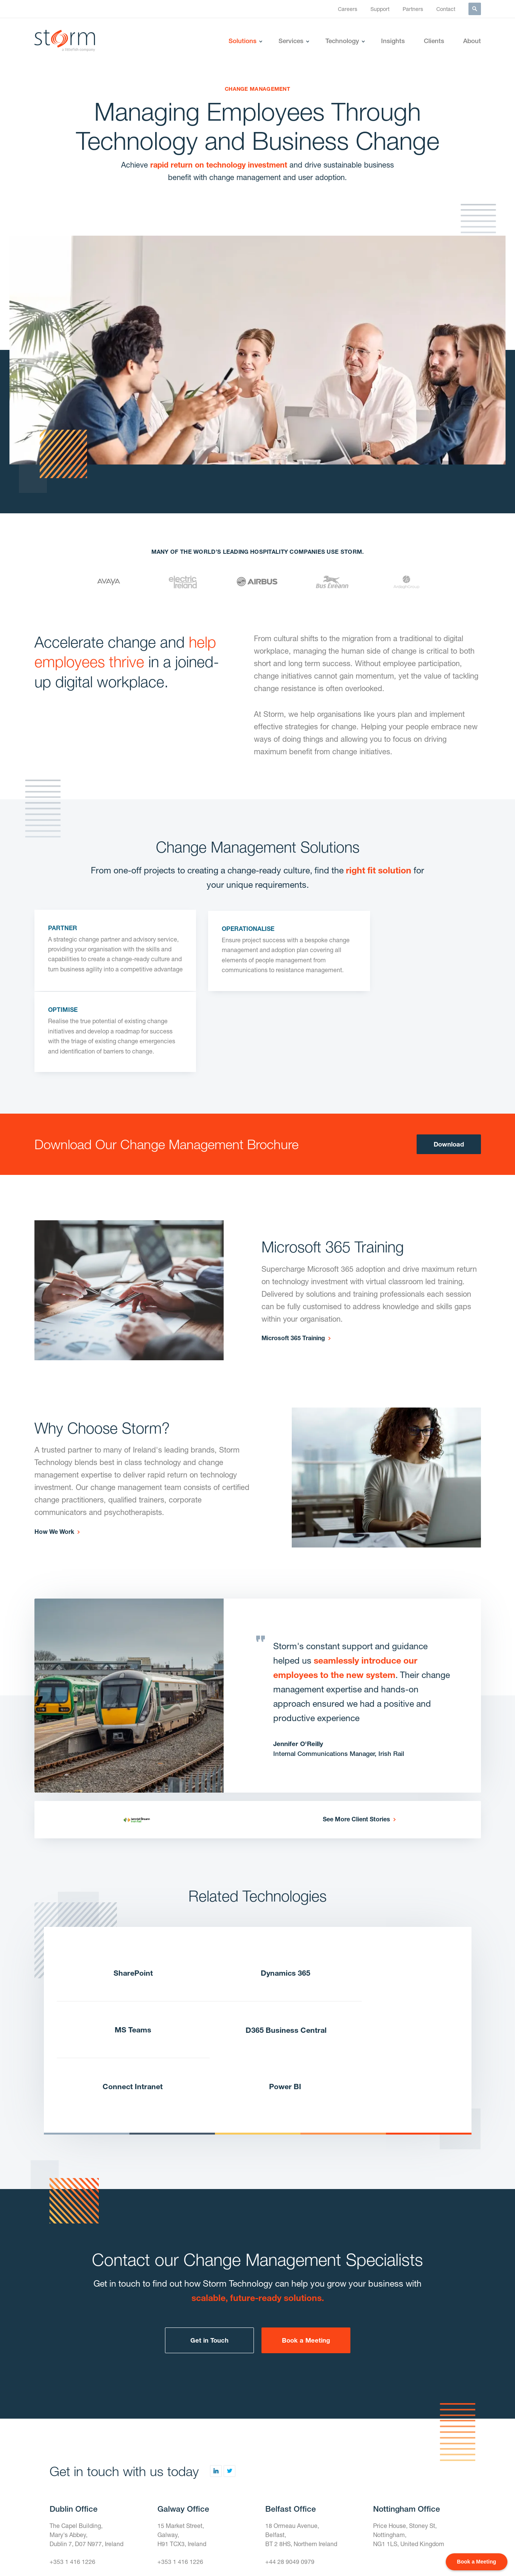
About (472, 41)
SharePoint (123, 1902)
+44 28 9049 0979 (289, 2437)
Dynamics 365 (257, 1902)
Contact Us (66, 2454)
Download (448, 1073)
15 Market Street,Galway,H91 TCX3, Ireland (182, 2409)
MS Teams (390, 1902)
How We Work (54, 1460)
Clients (434, 41)
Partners (413, 9)
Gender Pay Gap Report (256, 2554)
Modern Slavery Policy (403, 2554)
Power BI (390, 1960)
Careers (347, 9)
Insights (393, 41)
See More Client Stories (356, 1747)
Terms (307, 2554)
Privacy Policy (345, 2554)
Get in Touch (209, 2215)
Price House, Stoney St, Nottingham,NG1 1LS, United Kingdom (409, 2409)
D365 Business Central (123, 1960)
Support (379, 9)
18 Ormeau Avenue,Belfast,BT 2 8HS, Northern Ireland (301, 2409)
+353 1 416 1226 (72, 2437)
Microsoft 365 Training (293, 1266)
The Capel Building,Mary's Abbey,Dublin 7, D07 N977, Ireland (87, 2409)
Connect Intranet (257, 1960)
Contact (445, 9)
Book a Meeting (306, 2215)
